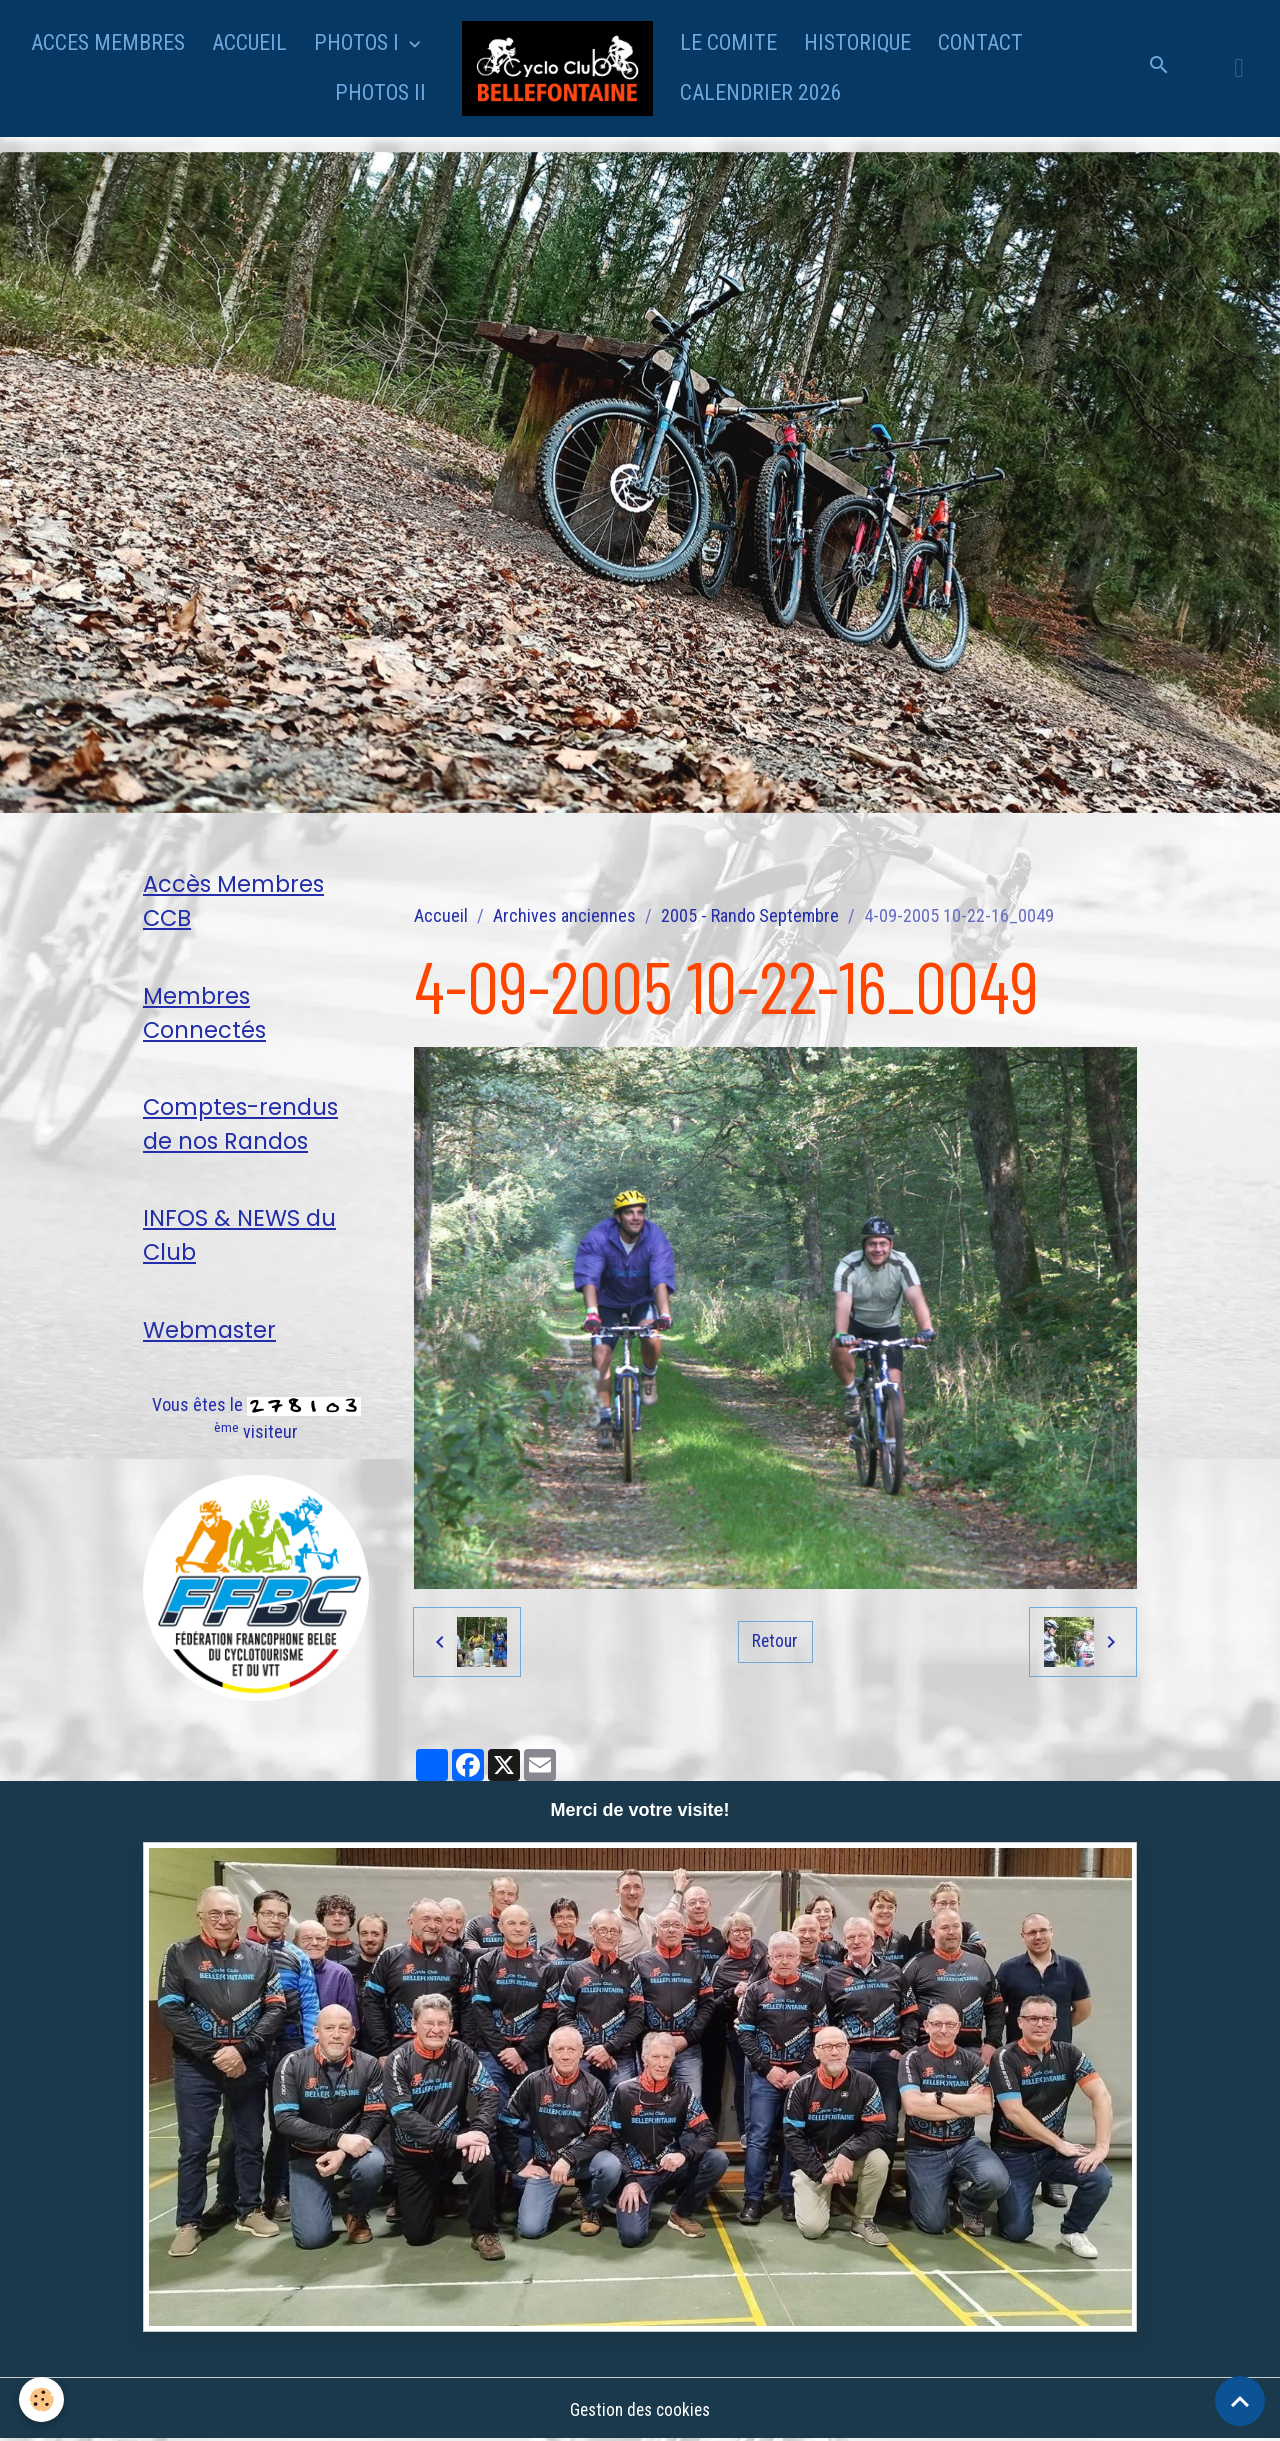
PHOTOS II (380, 92)
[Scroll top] (1240, 2401)
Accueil (441, 915)
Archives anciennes (564, 915)
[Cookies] (42, 2399)
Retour (775, 1641)
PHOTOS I (359, 42)
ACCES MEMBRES (108, 42)
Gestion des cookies (640, 2409)
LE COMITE (728, 42)
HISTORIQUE (857, 42)
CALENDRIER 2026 (761, 92)
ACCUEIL (249, 42)
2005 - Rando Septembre (750, 915)
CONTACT (980, 42)
